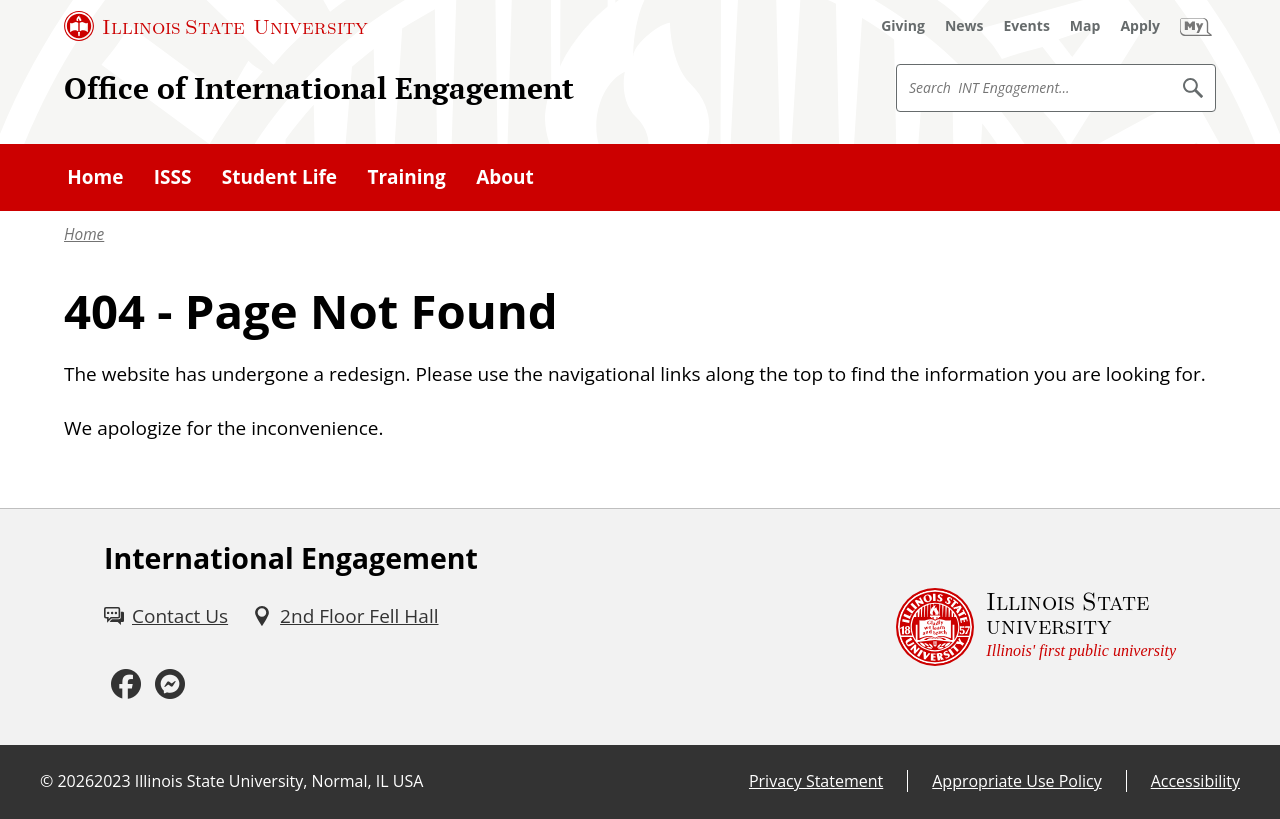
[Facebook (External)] (126, 684)
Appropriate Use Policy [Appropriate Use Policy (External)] (1016, 781)
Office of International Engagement (319, 87)
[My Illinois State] (1196, 26)
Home (84, 234)
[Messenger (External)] (170, 684)
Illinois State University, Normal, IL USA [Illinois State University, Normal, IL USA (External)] (279, 781)
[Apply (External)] (1140, 26)
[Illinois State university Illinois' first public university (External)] (1036, 627)
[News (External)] (964, 26)
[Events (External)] (1027, 26)
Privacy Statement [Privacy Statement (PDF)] (816, 781)
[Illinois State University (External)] (216, 26)
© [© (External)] (46, 781)
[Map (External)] (1085, 26)
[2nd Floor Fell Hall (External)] (345, 616)
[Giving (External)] (903, 26)
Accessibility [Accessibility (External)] (1195, 781)
